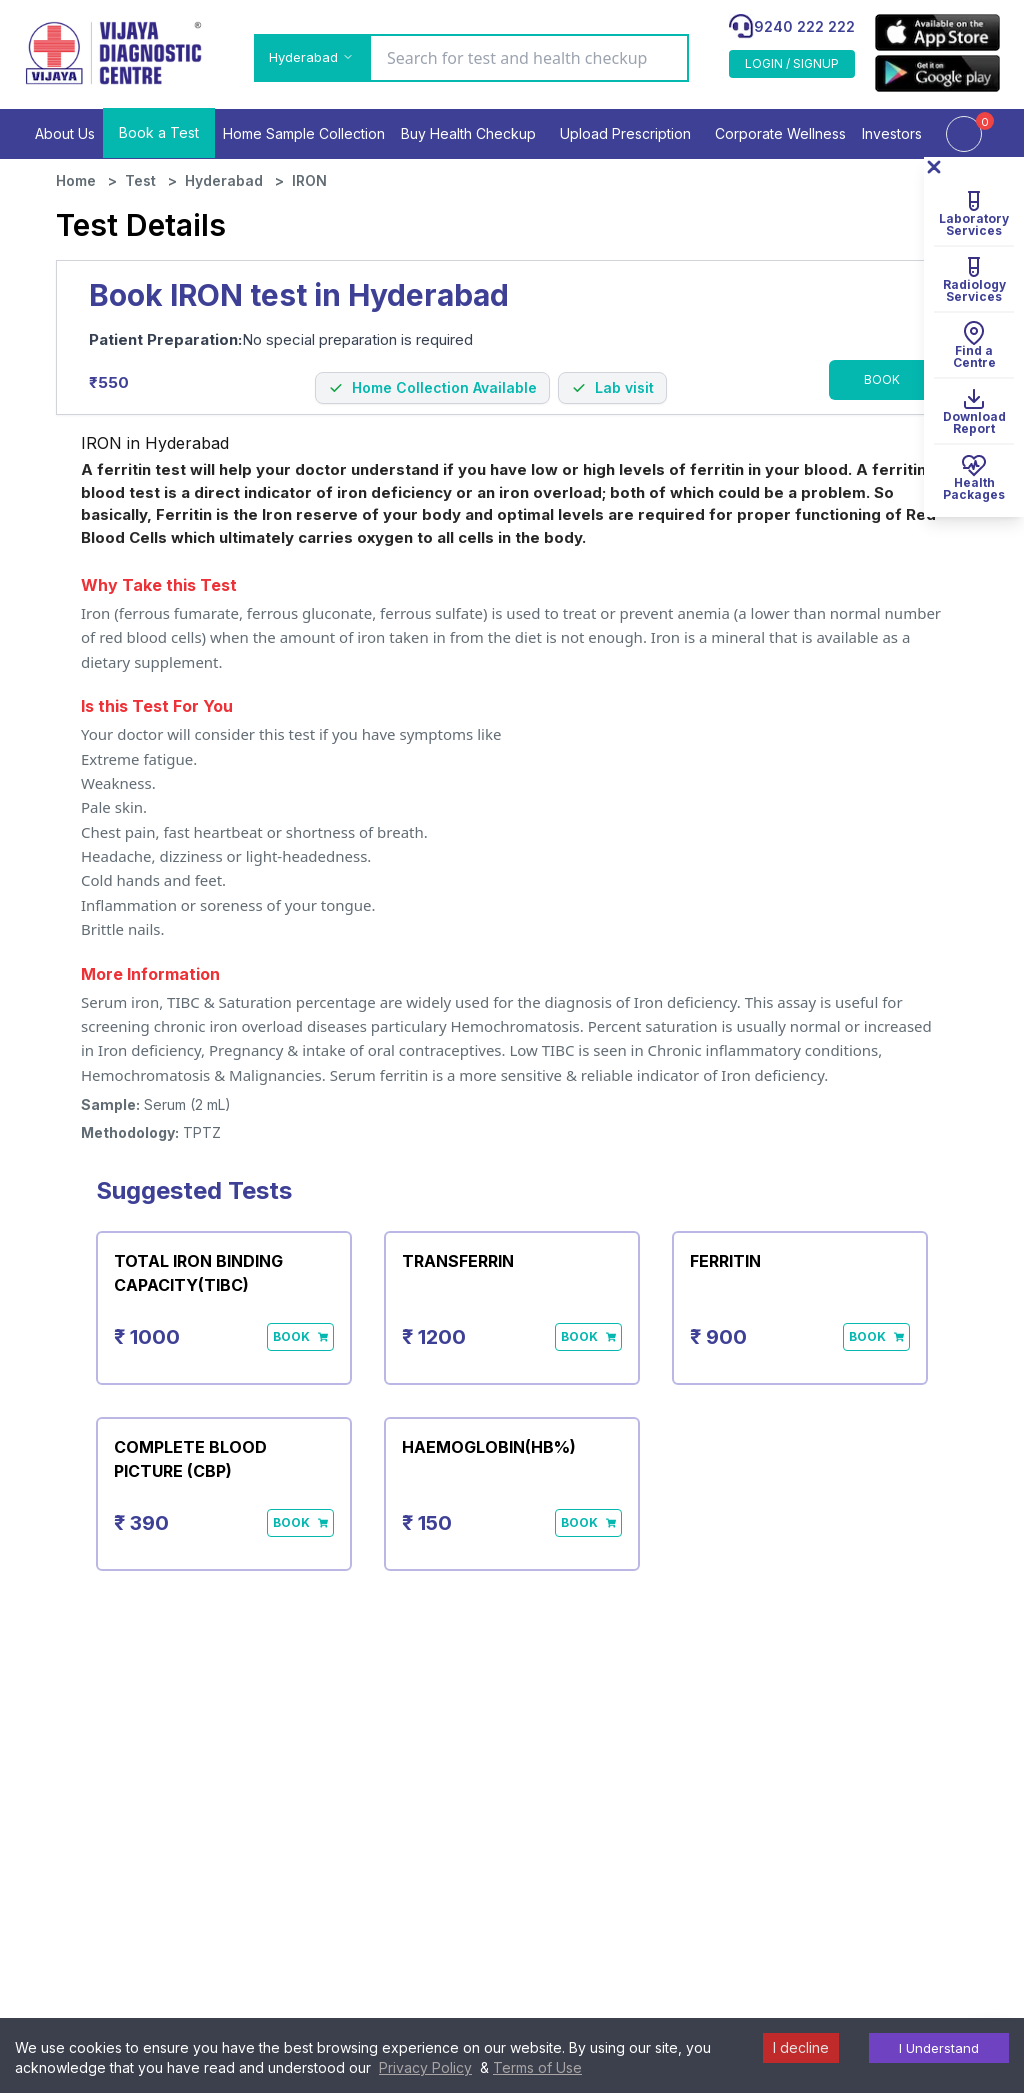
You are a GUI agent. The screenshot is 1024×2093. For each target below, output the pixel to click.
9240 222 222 (804, 26)
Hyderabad (224, 180)
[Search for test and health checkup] (529, 58)
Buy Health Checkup (468, 133)
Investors (892, 133)
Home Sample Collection (304, 133)
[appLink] (937, 32)
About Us (65, 133)
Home (76, 180)
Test (140, 180)
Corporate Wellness (780, 133)
